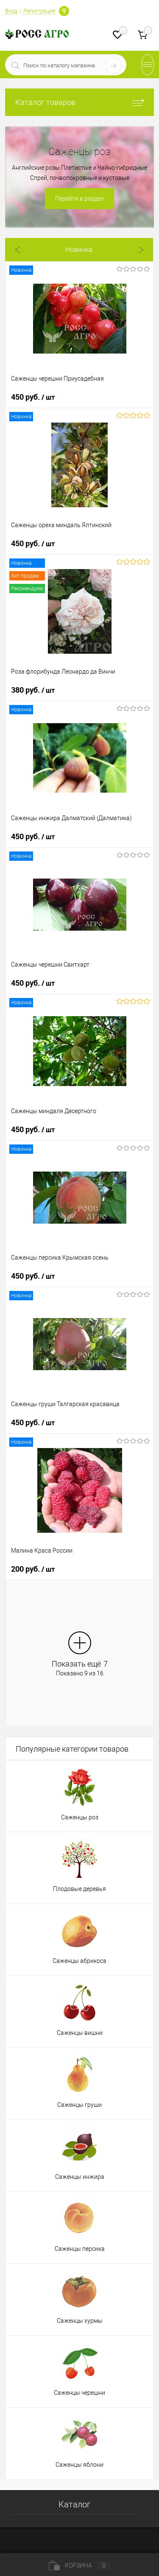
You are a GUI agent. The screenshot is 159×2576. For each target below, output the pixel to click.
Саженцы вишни (80, 2032)
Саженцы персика (80, 2248)
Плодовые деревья (79, 1888)
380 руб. (33, 690)
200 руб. (33, 1569)
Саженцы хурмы (80, 2320)
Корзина (80, 2565)
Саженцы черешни (79, 2392)
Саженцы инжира (79, 2176)
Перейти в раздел (79, 198)
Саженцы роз (79, 1817)
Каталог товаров (79, 102)
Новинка (78, 250)
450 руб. (33, 397)
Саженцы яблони (79, 2464)
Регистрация (39, 11)
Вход (11, 11)
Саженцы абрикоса (79, 1960)
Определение (64, 10)
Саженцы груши (79, 2104)
